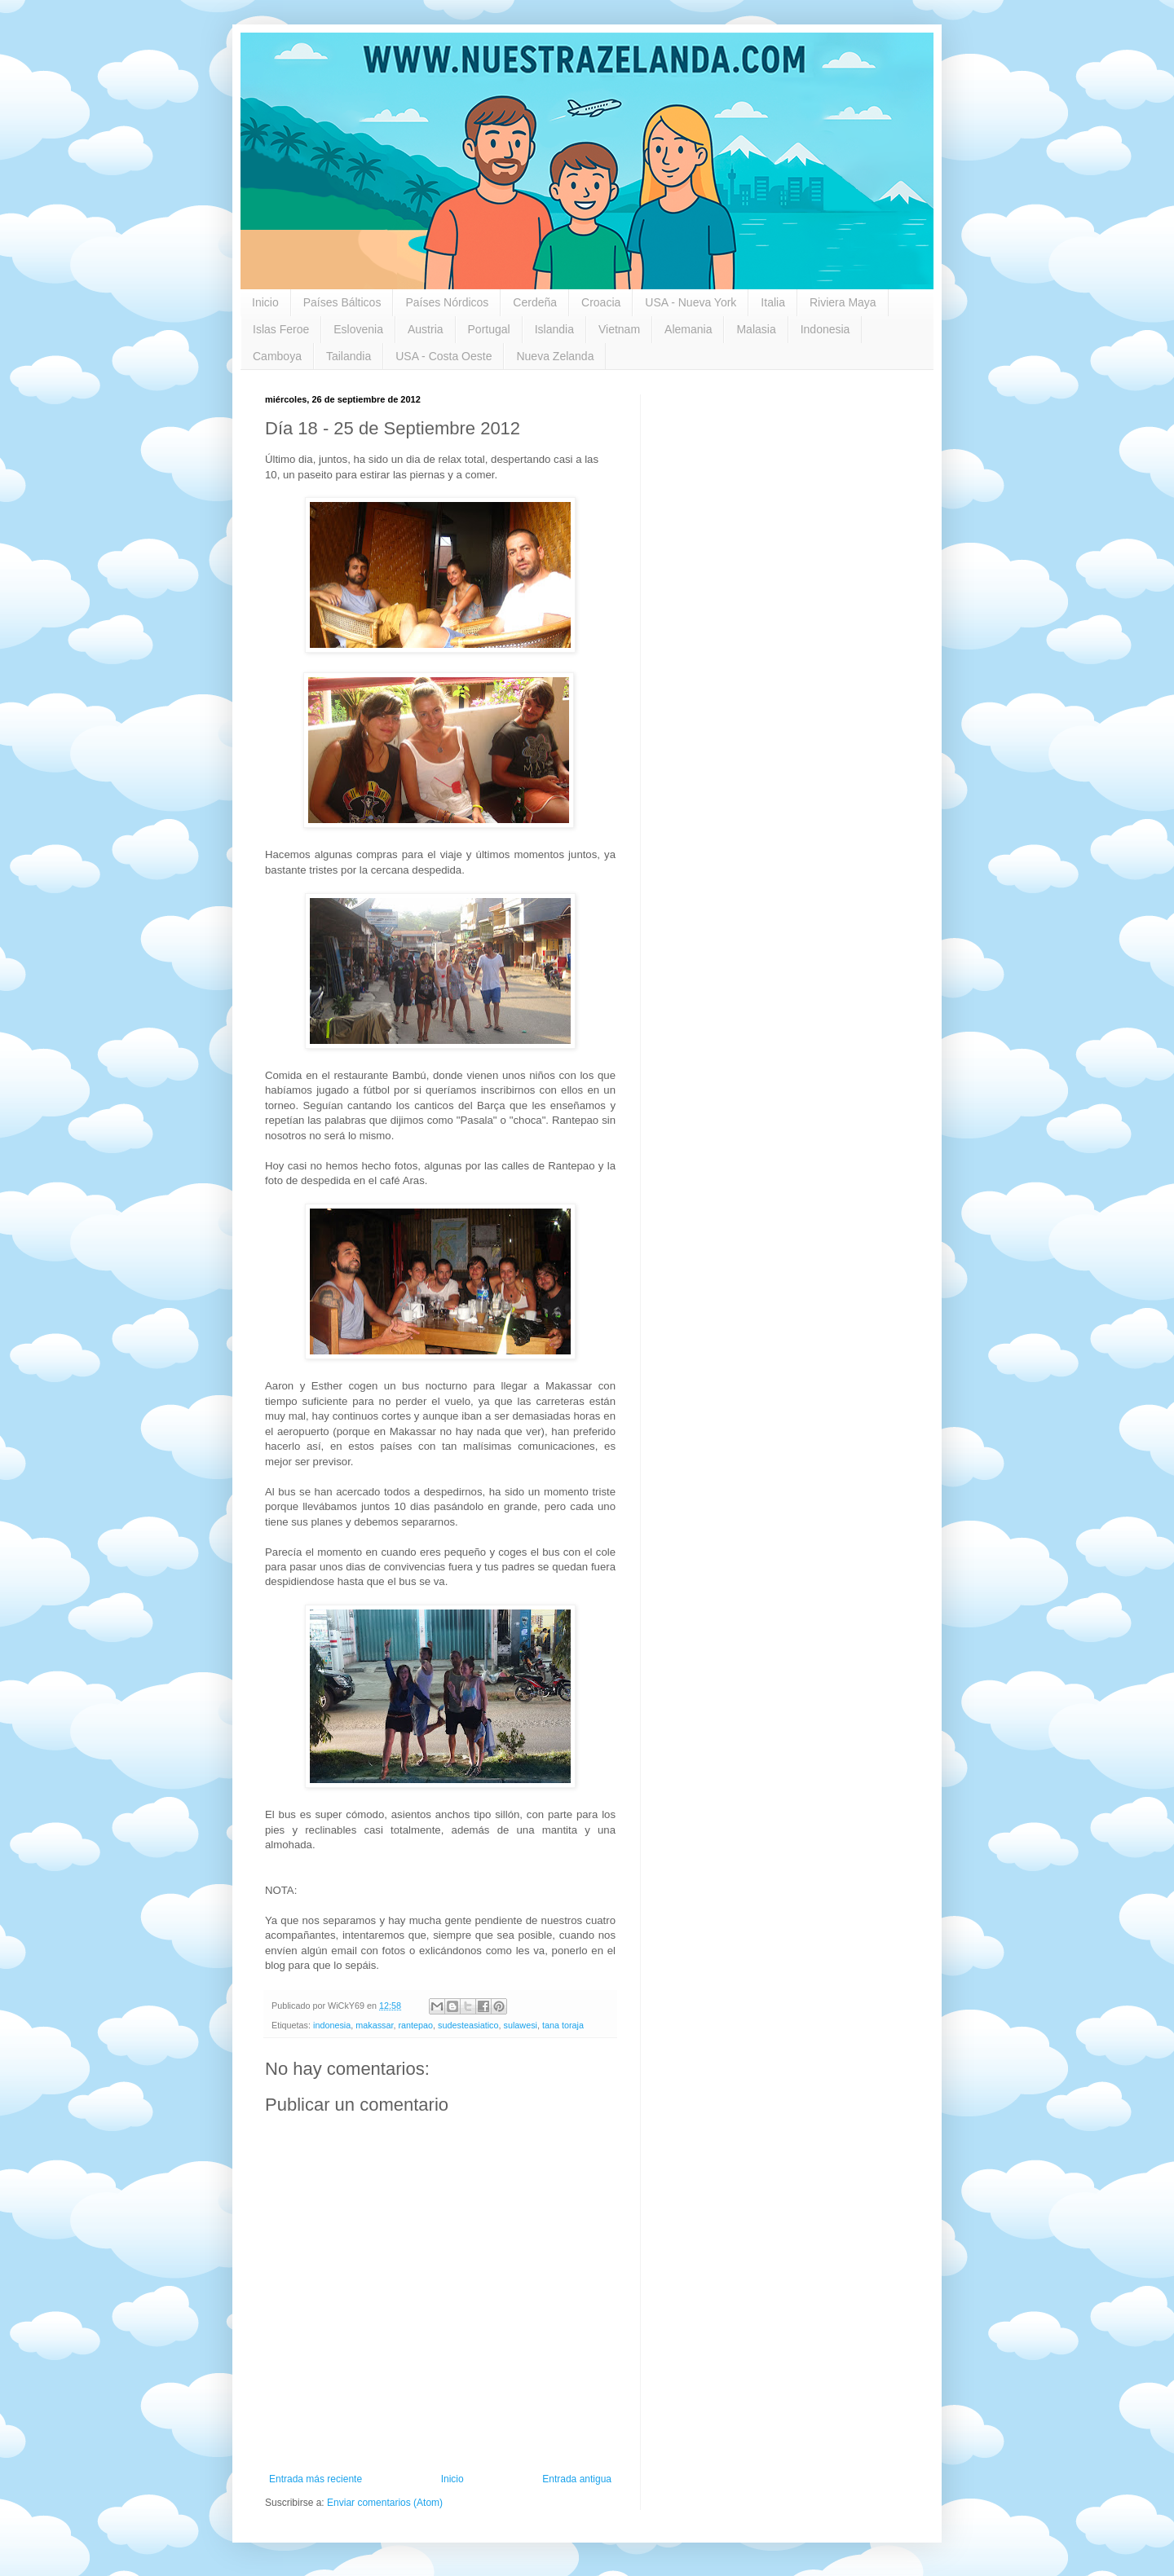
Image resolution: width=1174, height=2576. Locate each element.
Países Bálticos (342, 302)
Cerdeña (535, 302)
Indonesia (825, 329)
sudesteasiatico (468, 2025)
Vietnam (619, 329)
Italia (773, 302)
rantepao (415, 2025)
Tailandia (348, 356)
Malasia (755, 329)
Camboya (277, 356)
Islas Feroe (281, 329)
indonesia (332, 2025)
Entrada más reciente (315, 2479)
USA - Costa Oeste (443, 356)
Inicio (265, 302)
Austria (426, 329)
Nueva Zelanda (555, 356)
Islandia (554, 329)
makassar (374, 2025)
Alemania (688, 329)
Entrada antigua (576, 2479)
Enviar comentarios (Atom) (385, 2502)
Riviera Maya (843, 302)
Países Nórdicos (446, 302)
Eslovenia (358, 329)
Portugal (489, 329)
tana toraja (563, 2025)
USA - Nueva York (690, 302)
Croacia (600, 302)
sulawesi (520, 2025)
